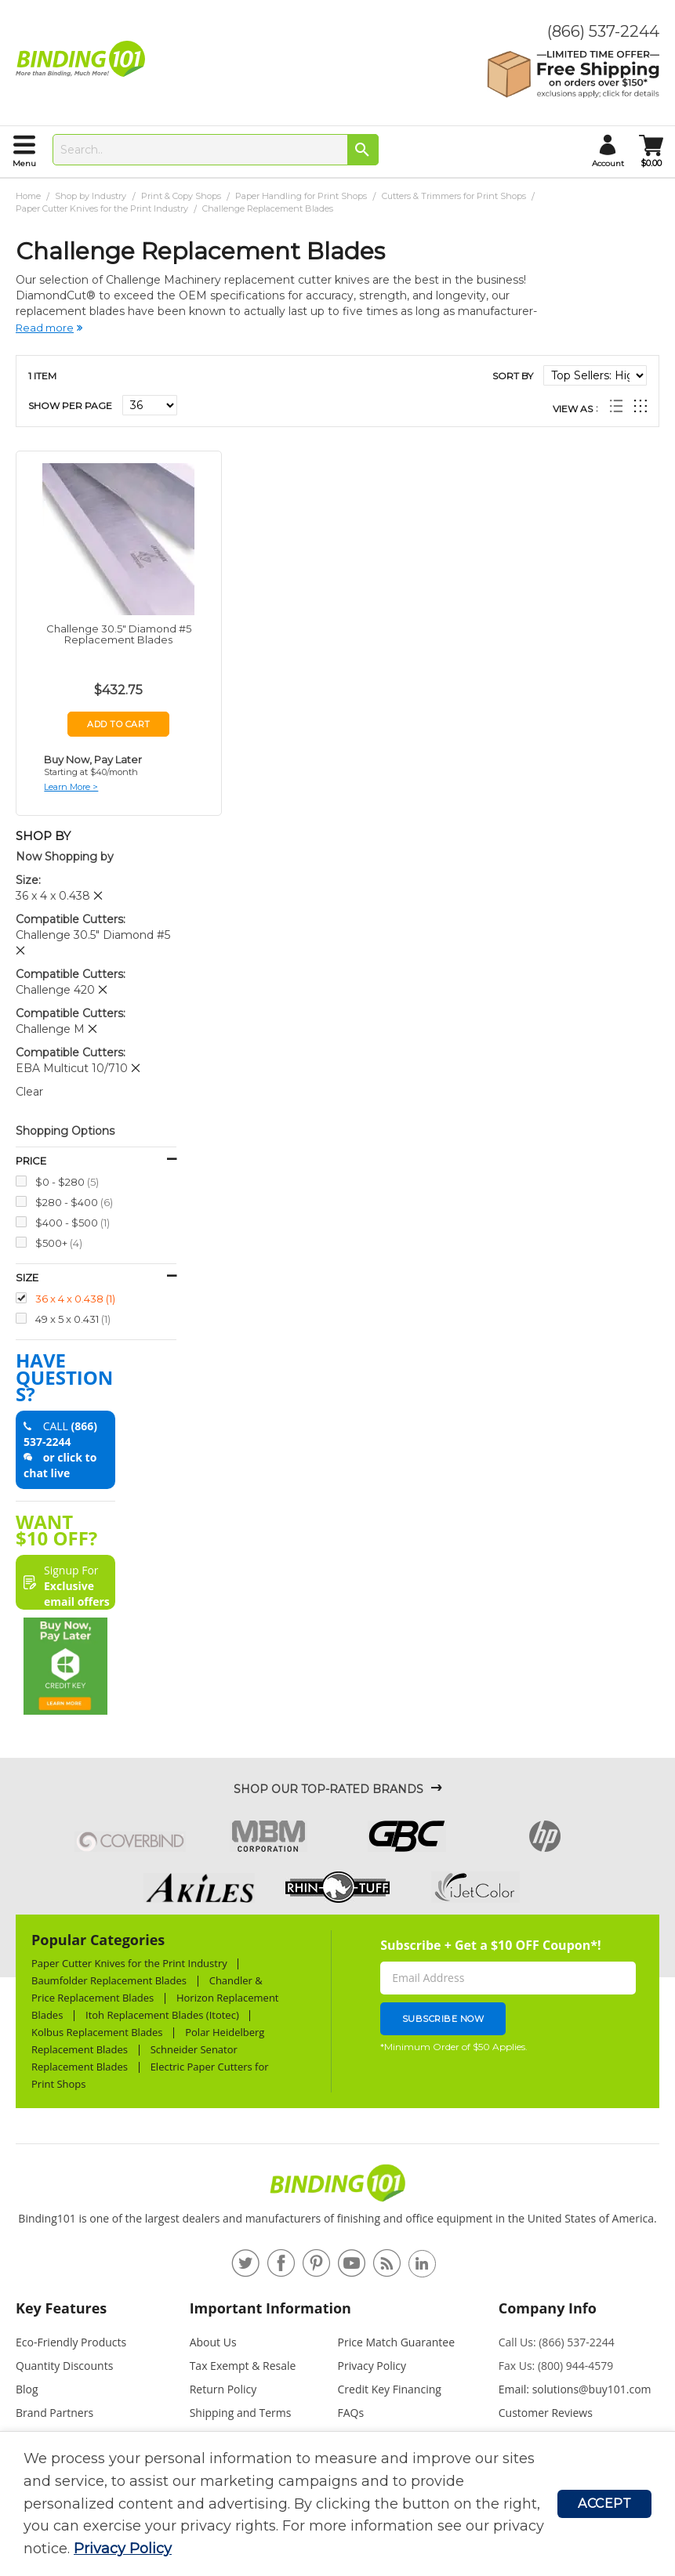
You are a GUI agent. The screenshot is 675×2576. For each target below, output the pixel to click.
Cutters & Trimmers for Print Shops (455, 195)
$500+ (58, 1242)
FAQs (351, 2412)
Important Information (270, 2308)
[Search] (363, 149)
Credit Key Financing (389, 2389)
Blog (27, 2389)
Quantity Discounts (64, 2365)
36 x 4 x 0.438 (75, 1298)
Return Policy (223, 2389)
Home (29, 195)
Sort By (512, 376)
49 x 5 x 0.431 (73, 1318)
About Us (213, 2342)
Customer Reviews (546, 2412)
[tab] (96, 2315)
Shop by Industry (92, 195)
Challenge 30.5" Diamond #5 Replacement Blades (118, 634)
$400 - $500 (72, 1222)
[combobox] (216, 149)
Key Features (61, 2308)
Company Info (548, 2308)
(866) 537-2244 (603, 31)
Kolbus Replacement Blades (97, 2032)
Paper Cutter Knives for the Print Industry (103, 208)
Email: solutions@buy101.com (575, 2389)
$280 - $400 (74, 1201)
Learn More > (71, 786)
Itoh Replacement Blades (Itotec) (162, 2015)
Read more (45, 327)
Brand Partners (54, 2412)
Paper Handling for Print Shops (302, 195)
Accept (604, 2503)
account (608, 163)
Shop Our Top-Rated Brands (328, 1789)
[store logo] (84, 59)
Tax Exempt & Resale (243, 2365)
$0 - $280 (67, 1181)
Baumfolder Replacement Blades (109, 1980)
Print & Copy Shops (182, 195)
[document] (290, 2503)
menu (24, 163)
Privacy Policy (123, 2548)
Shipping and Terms (241, 2412)
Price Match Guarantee (396, 2342)
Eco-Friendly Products (71, 2342)
